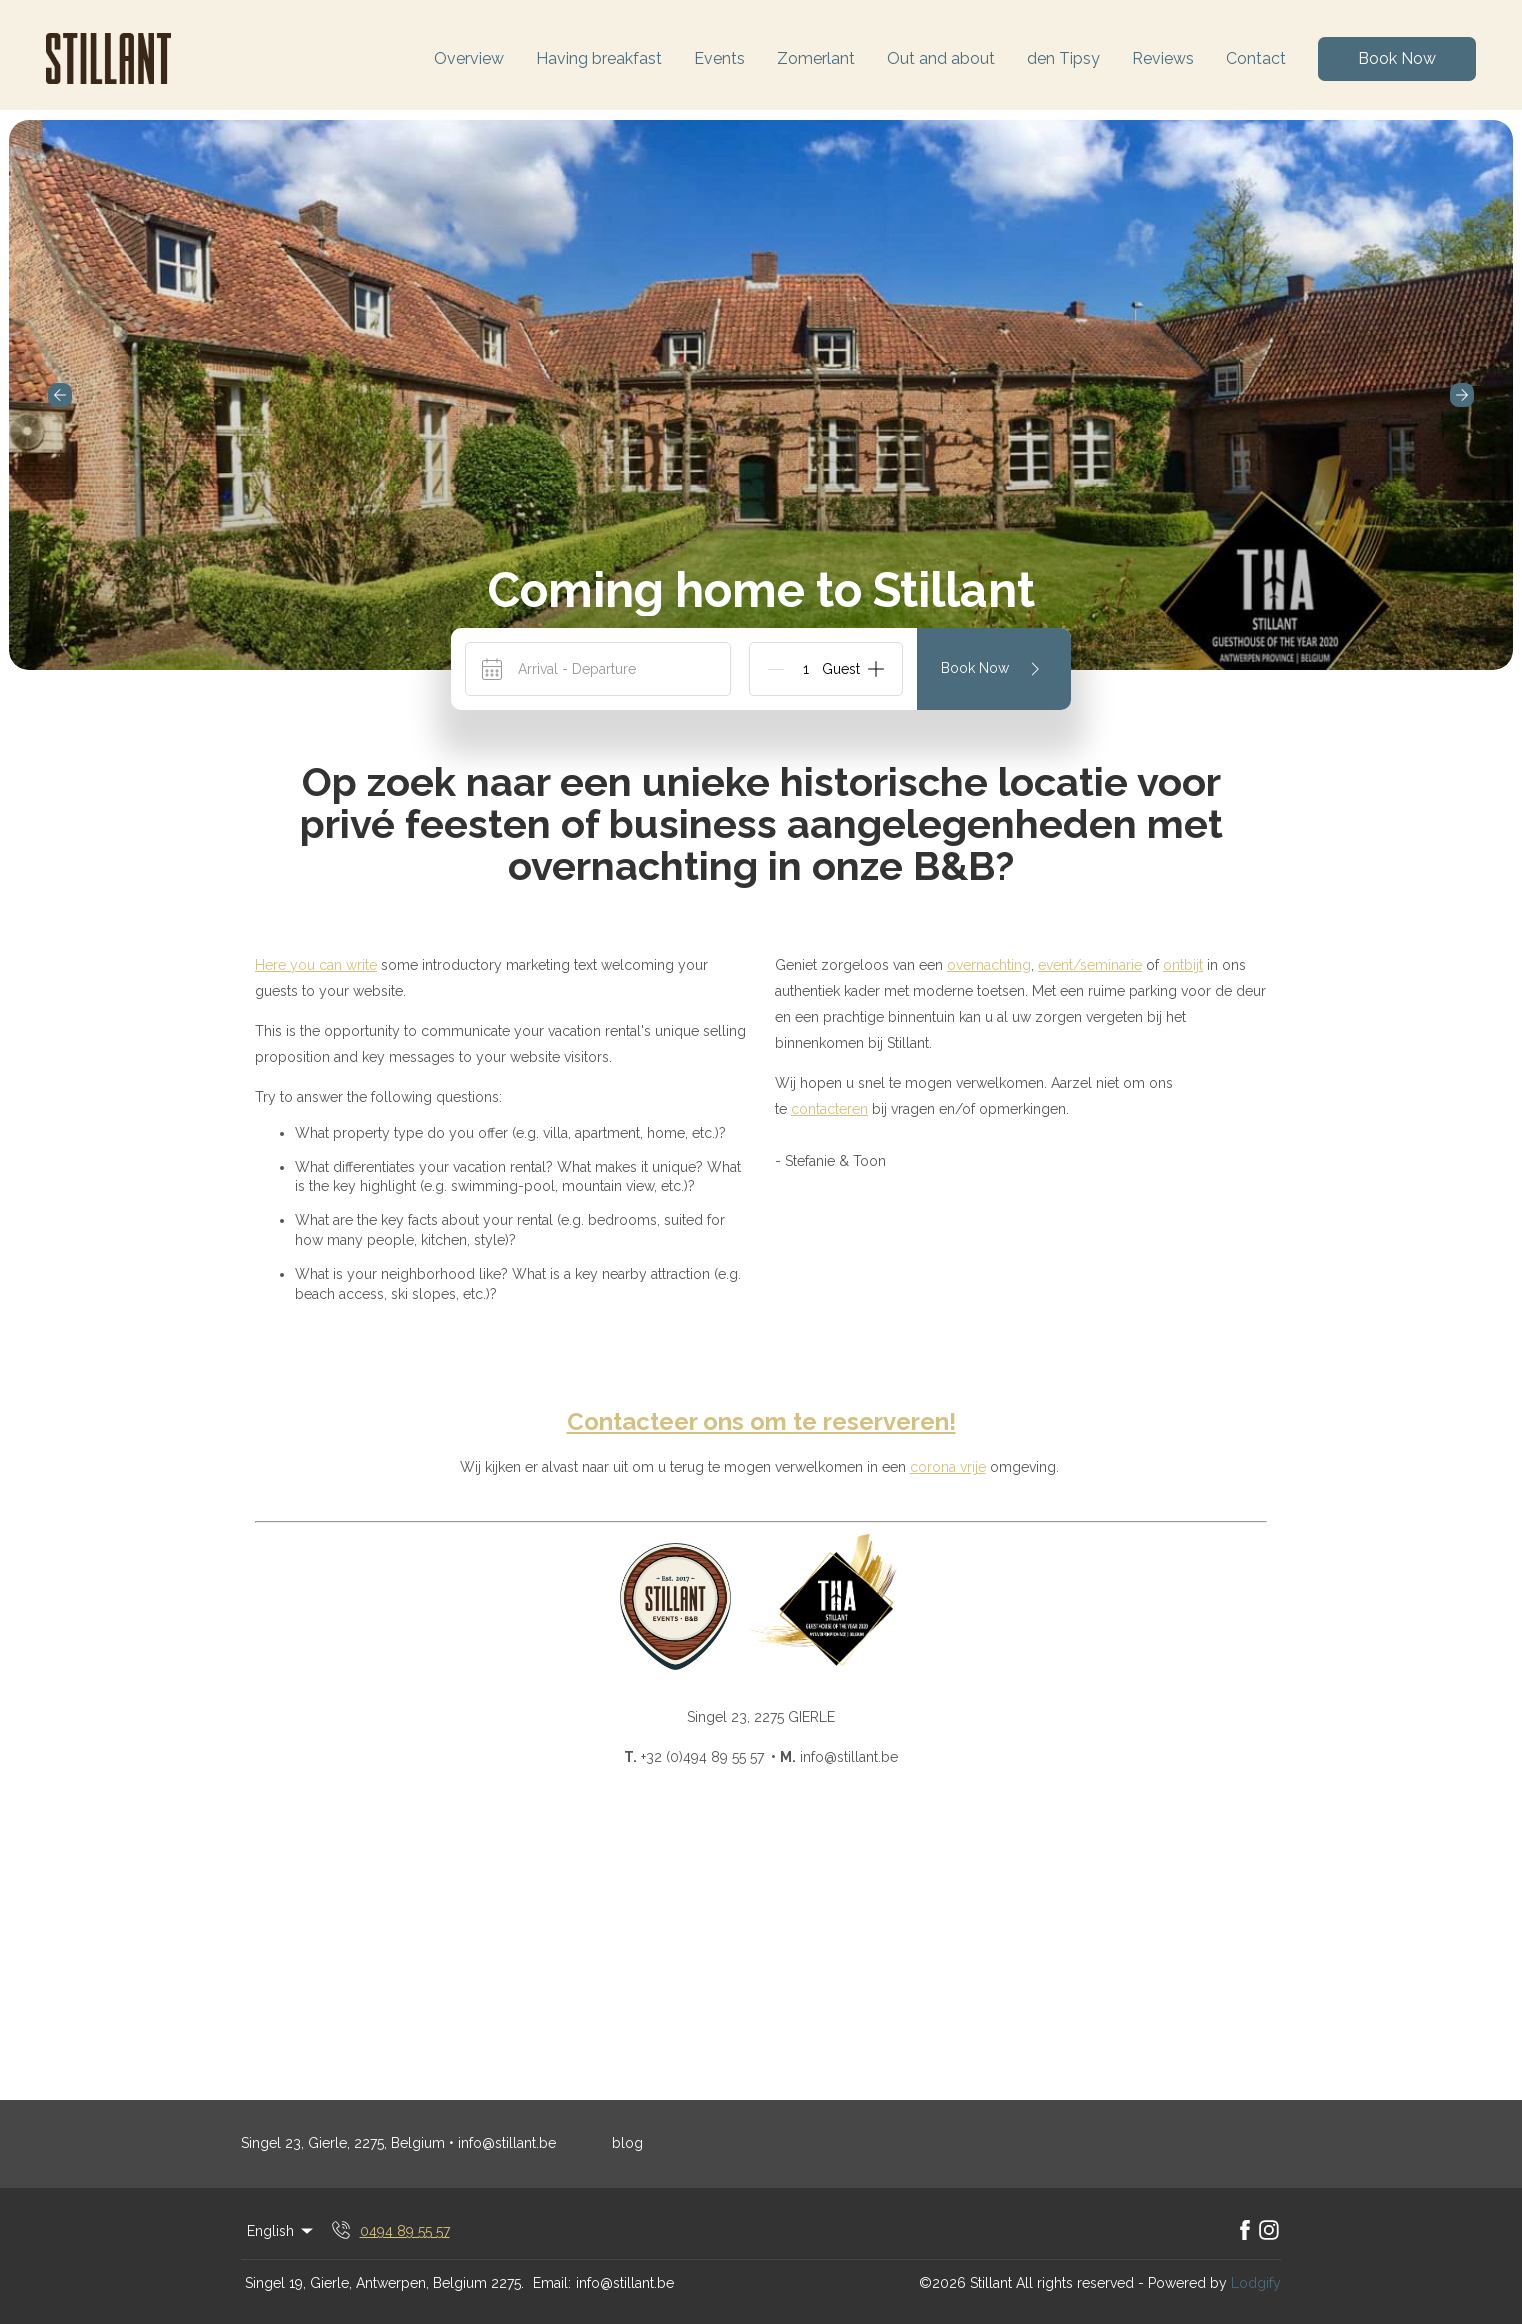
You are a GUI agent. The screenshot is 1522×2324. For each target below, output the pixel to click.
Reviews (1163, 58)
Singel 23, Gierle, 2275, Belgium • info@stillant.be (398, 2143)
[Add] (876, 669)
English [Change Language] (281, 2231)
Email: (552, 2283)
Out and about (941, 58)
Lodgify (1256, 2283)
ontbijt (1183, 965)
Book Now (1397, 58)
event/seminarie (1090, 965)
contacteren (829, 1109)
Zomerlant (816, 58)
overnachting (989, 965)
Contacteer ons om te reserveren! (761, 1421)
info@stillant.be (625, 2283)
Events (719, 58)
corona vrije (948, 1467)
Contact (1256, 58)
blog (627, 2143)
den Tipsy (1063, 58)
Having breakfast (599, 58)
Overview (469, 58)
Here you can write (316, 965)
